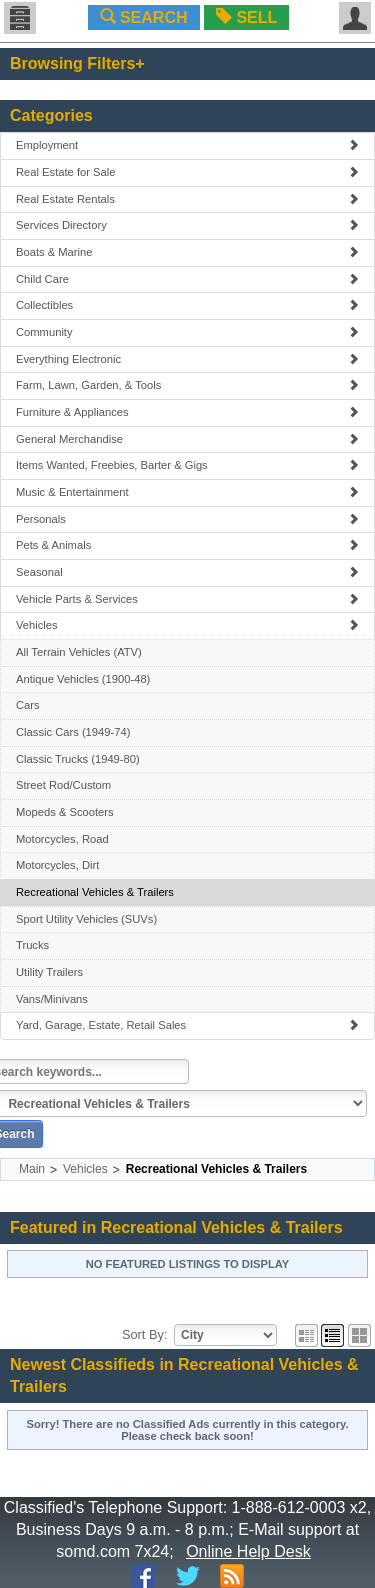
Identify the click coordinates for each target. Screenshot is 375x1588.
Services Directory (187, 225)
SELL (246, 17)
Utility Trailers (49, 972)
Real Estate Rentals (187, 199)
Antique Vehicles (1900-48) (83, 679)
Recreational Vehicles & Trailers (95, 892)
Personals (187, 519)
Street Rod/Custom (63, 785)
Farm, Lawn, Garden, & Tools (187, 385)
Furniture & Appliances (187, 412)
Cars (28, 705)
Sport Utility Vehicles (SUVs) (86, 919)
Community (187, 332)
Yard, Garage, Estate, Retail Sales (187, 1025)
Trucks (32, 945)
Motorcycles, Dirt (57, 865)
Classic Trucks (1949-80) (78, 759)
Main (32, 1169)
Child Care (187, 279)
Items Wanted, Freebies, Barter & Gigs (187, 465)
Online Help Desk (248, 1551)
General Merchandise (187, 439)
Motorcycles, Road (62, 839)
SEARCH (144, 17)
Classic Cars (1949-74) (73, 732)
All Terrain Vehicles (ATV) (79, 652)
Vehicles (187, 625)
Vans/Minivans (52, 999)
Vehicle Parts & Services (187, 599)
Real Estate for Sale (187, 172)
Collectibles (187, 305)
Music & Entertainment (187, 492)
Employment (187, 145)
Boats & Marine (187, 252)
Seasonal (187, 572)
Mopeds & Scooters (65, 812)
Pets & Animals (187, 545)
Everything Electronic (187, 359)
